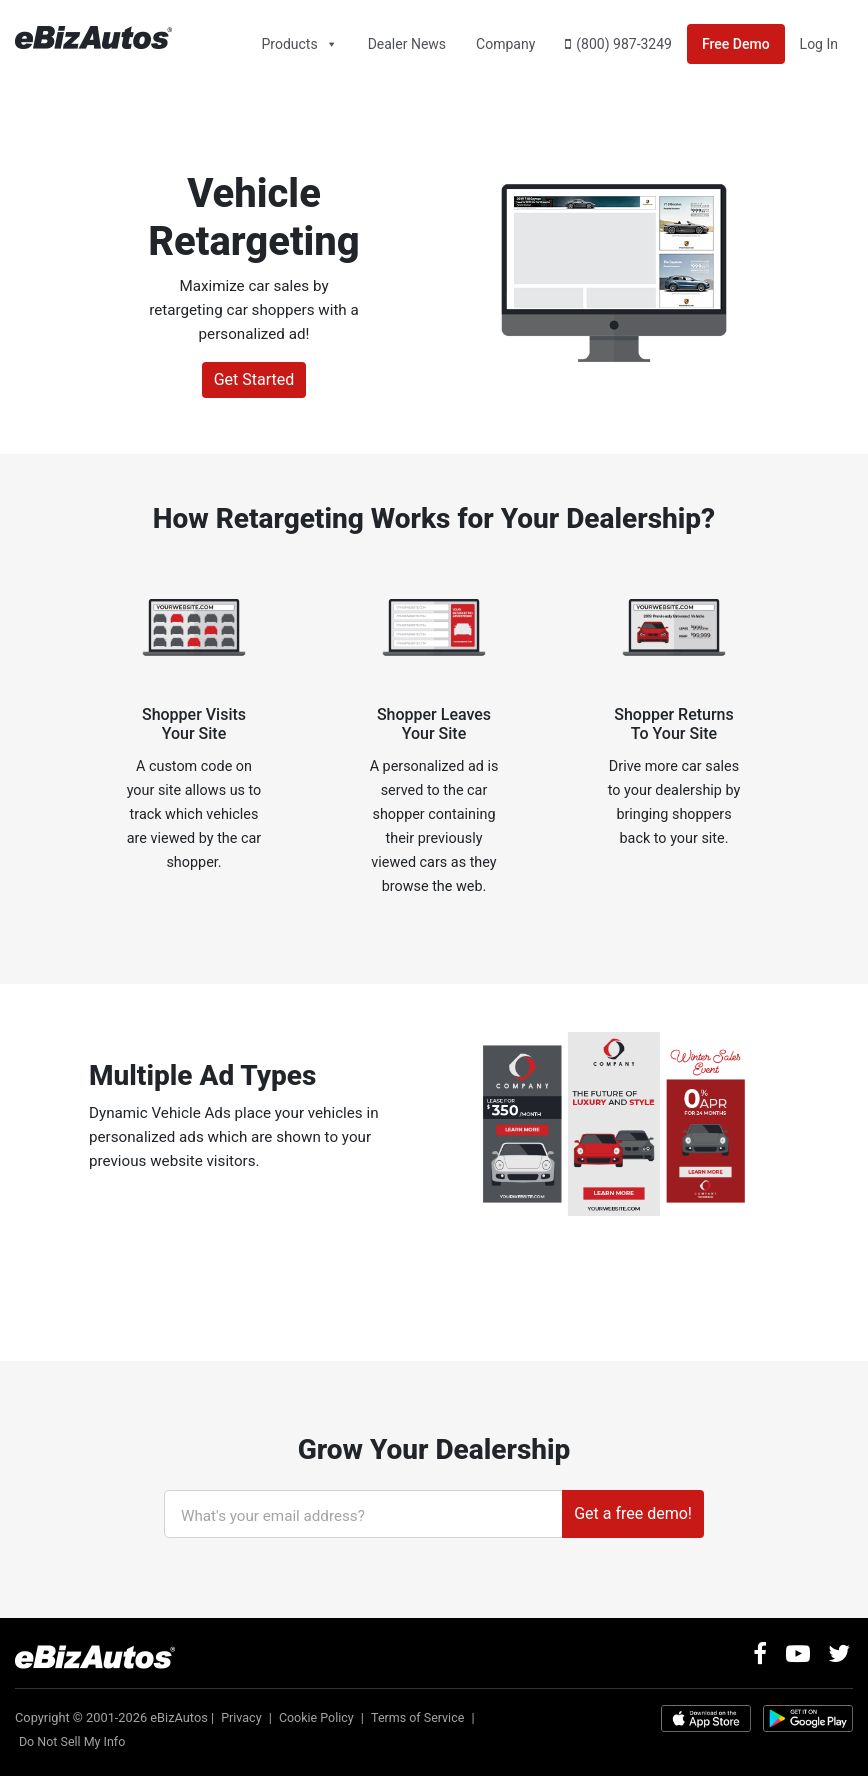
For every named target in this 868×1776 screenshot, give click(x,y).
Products (289, 44)
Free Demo (736, 44)
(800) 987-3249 (624, 44)
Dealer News (407, 44)
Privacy (241, 1716)
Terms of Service (422, 1716)
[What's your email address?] (363, 1514)
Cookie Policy (318, 1716)
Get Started (254, 379)
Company (505, 44)
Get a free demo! (633, 1513)
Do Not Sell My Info (73, 1740)
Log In (819, 44)
